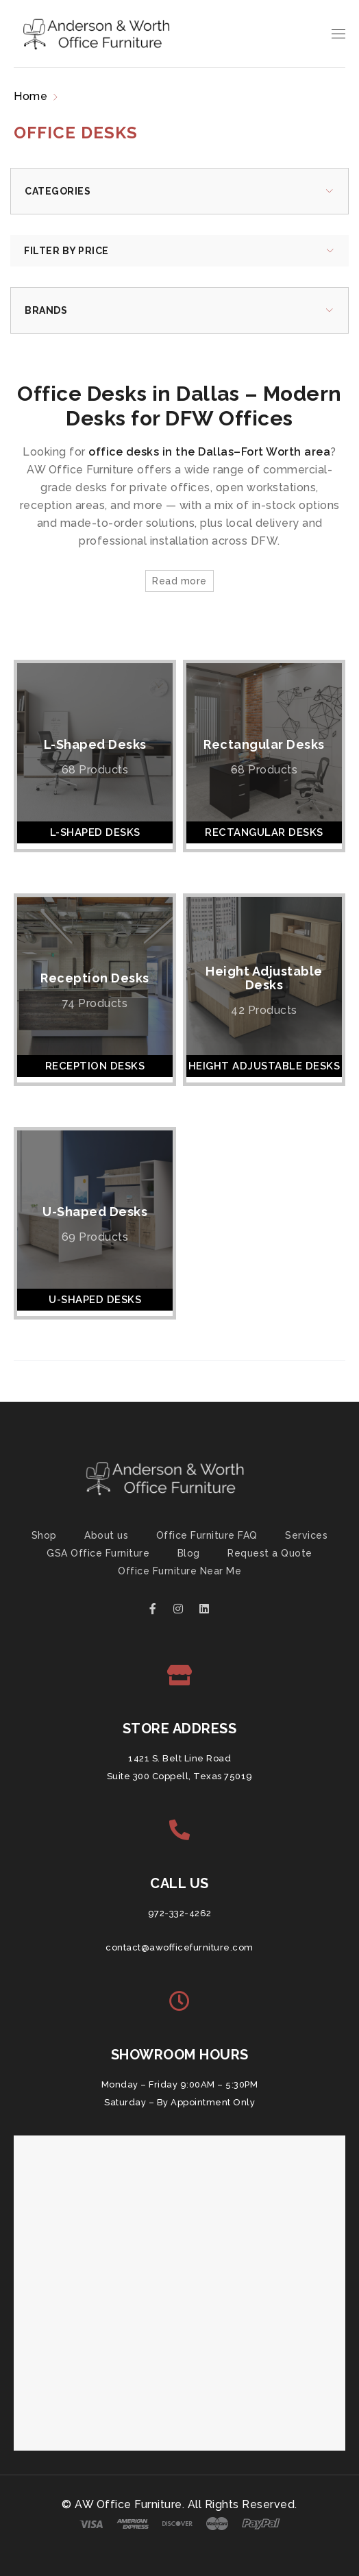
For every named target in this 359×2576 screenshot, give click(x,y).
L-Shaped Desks (95, 744)
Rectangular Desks (264, 744)
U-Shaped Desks (94, 1211)
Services (306, 1535)
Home (30, 96)
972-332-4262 (180, 1913)
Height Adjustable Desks (264, 978)
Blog (188, 1553)
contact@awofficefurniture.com (179, 1947)
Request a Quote (269, 1553)
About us (106, 1535)
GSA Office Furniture (98, 1553)
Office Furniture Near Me (179, 1570)
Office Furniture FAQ (207, 1535)
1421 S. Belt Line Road (179, 1758)
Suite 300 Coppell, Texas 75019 (180, 1776)
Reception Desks (94, 978)
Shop (44, 1535)
